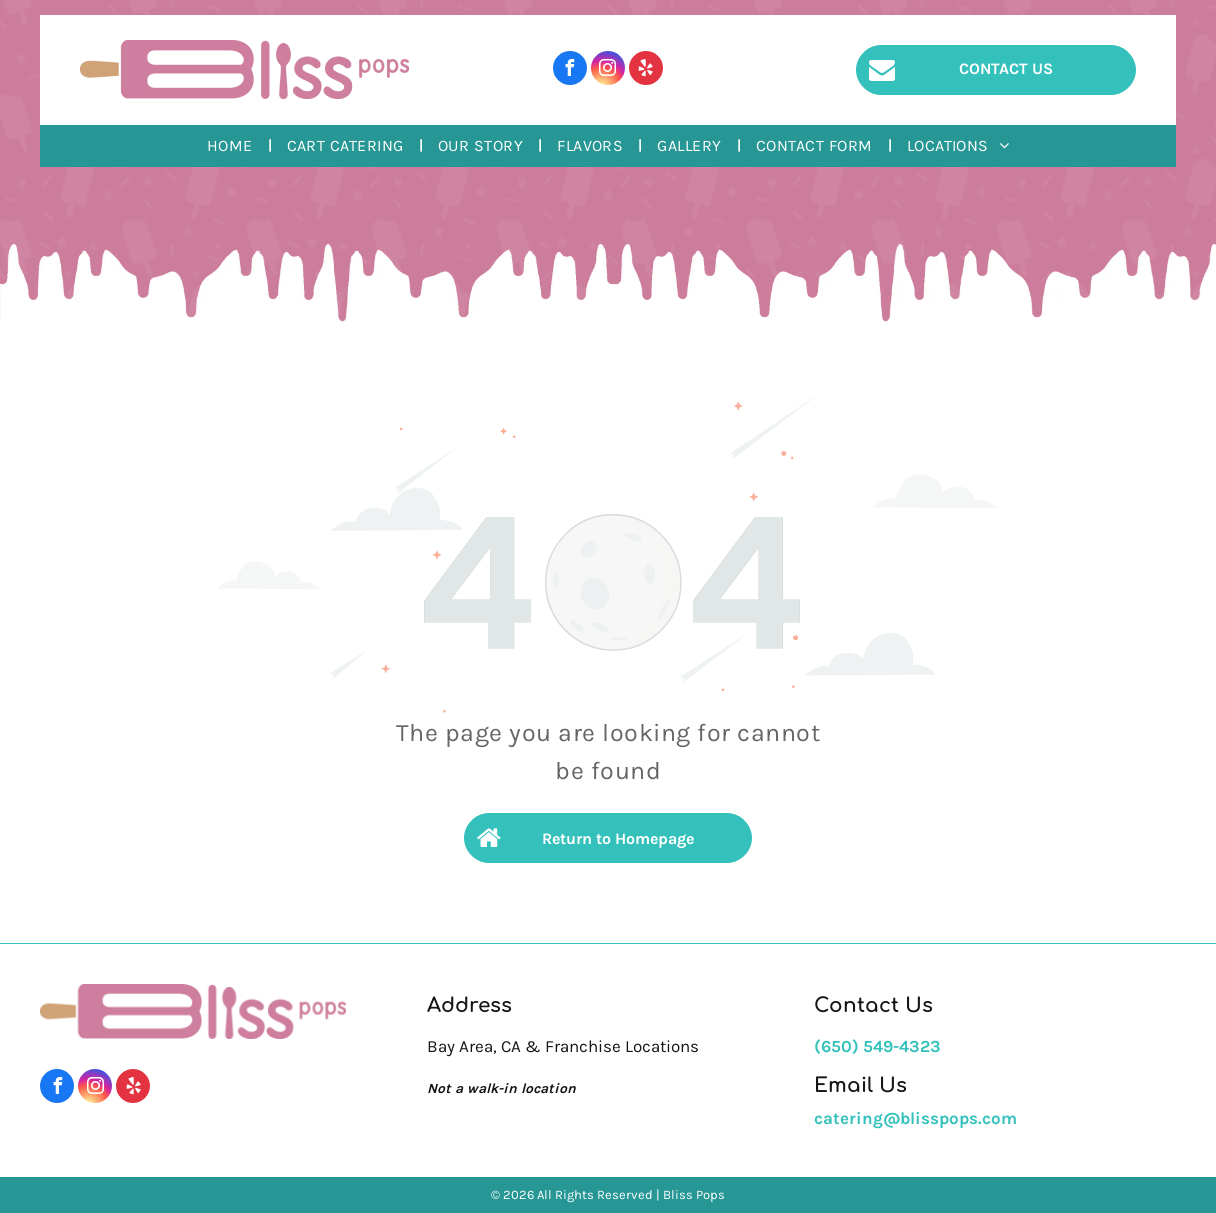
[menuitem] (232, 146)
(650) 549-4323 (877, 1046)
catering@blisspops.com (915, 1118)
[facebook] (570, 70)
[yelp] (646, 70)
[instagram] (608, 70)
